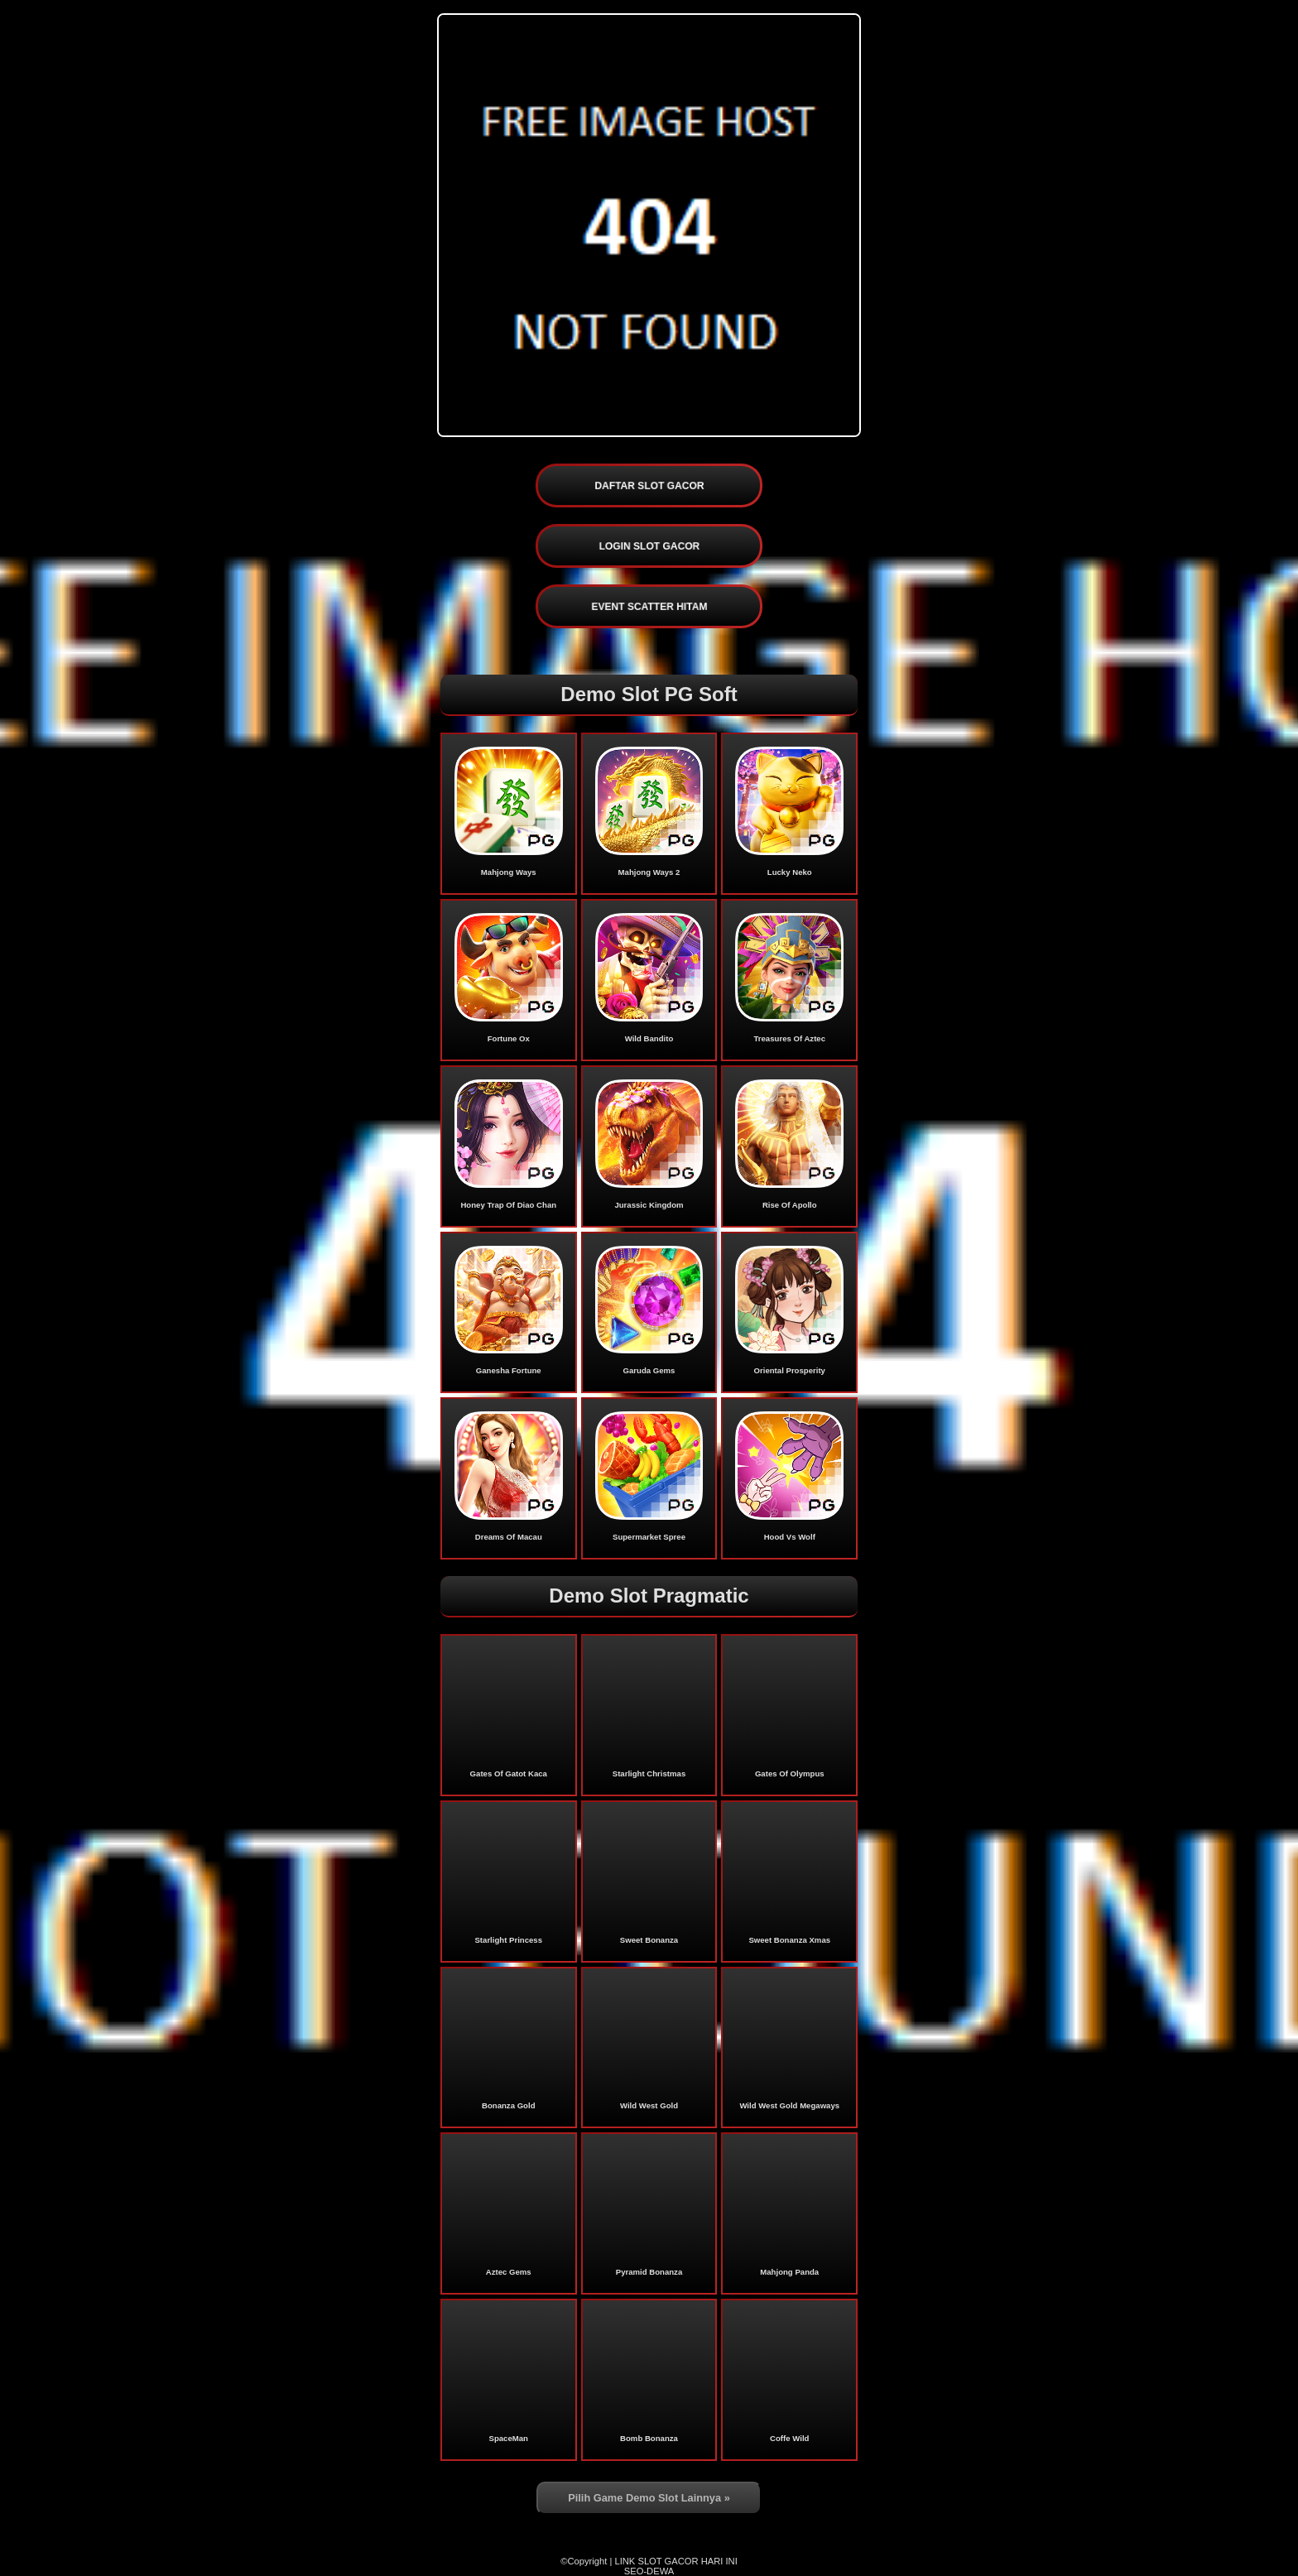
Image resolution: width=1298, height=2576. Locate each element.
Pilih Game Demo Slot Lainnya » (649, 2498)
